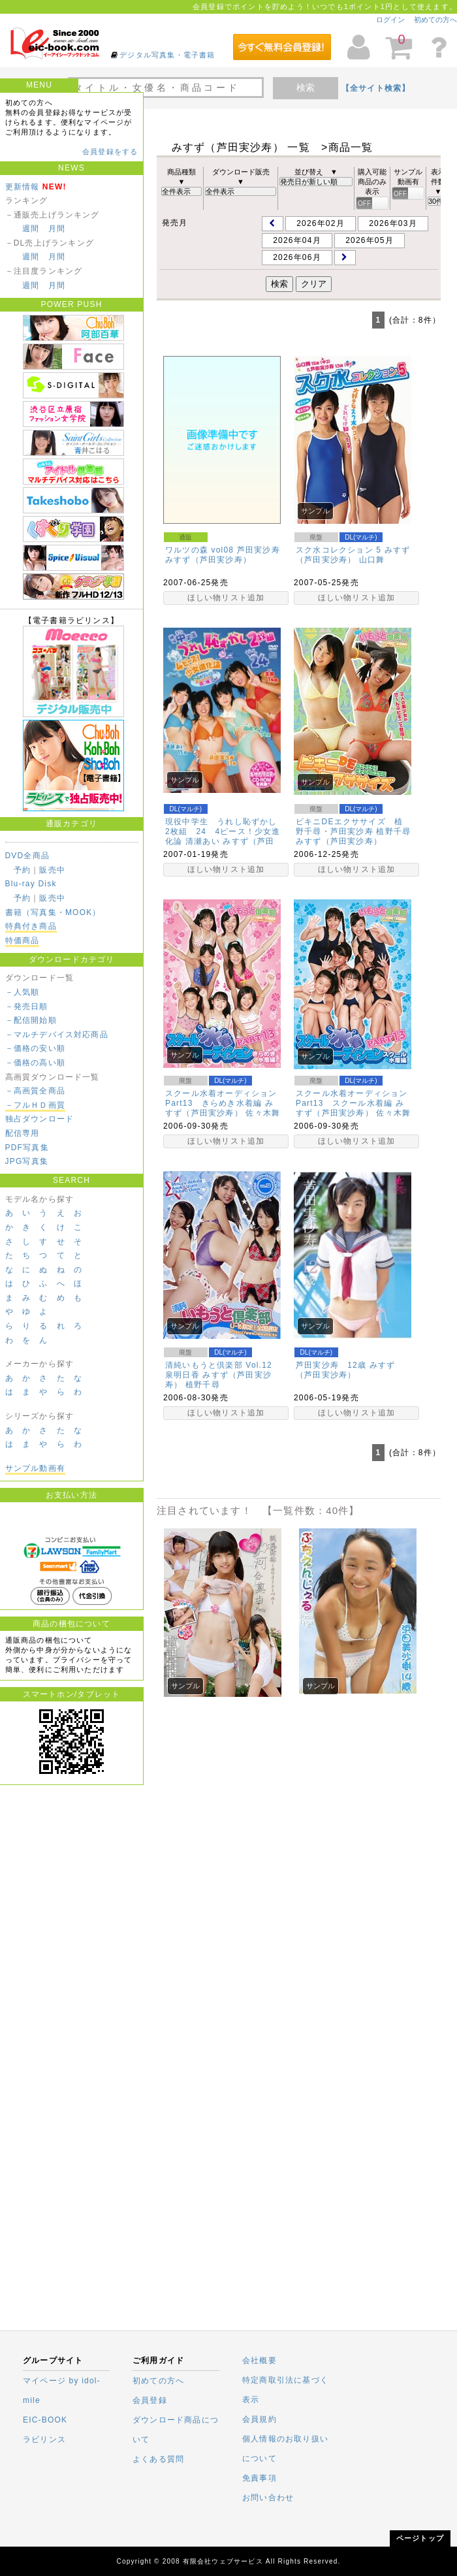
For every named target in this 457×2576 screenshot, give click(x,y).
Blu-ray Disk (31, 883)
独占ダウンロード (39, 1118)
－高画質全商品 (35, 1090)
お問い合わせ (268, 2497)
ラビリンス (44, 2439)
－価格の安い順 (35, 1048)
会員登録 (150, 2400)
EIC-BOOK (45, 2419)
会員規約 (259, 2419)
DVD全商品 (27, 855)
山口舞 (372, 559)
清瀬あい (202, 841)
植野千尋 (393, 831)
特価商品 (22, 940)
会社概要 (259, 2360)
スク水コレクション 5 (338, 550)
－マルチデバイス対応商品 (56, 1034)
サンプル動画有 (35, 1468)
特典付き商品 (31, 926)
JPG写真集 (27, 1161)
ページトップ (420, 2538)
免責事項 (259, 2478)
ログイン (390, 20)
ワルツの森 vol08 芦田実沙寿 (222, 550)
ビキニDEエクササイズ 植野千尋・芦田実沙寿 (349, 826)
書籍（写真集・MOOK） (53, 912)
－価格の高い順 (35, 1062)
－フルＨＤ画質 (35, 1105)
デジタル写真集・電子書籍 (167, 55)
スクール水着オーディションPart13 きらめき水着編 (221, 1098)
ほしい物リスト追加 (226, 597)
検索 (305, 87)
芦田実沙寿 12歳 (331, 1365)
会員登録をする (110, 151)
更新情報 (22, 186)
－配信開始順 (31, 1020)
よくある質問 (158, 2459)
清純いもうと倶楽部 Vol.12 (218, 1365)
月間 (56, 228)
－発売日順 (26, 1006)
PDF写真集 (27, 1147)
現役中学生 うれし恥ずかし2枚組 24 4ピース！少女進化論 (223, 831)
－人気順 (22, 992)
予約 (22, 870)
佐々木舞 (262, 1113)
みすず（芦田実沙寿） (208, 559)
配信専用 (22, 1133)
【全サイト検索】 (376, 88)
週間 (30, 228)
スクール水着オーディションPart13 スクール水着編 (352, 1098)
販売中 (52, 870)
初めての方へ (435, 20)
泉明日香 (182, 1374)
